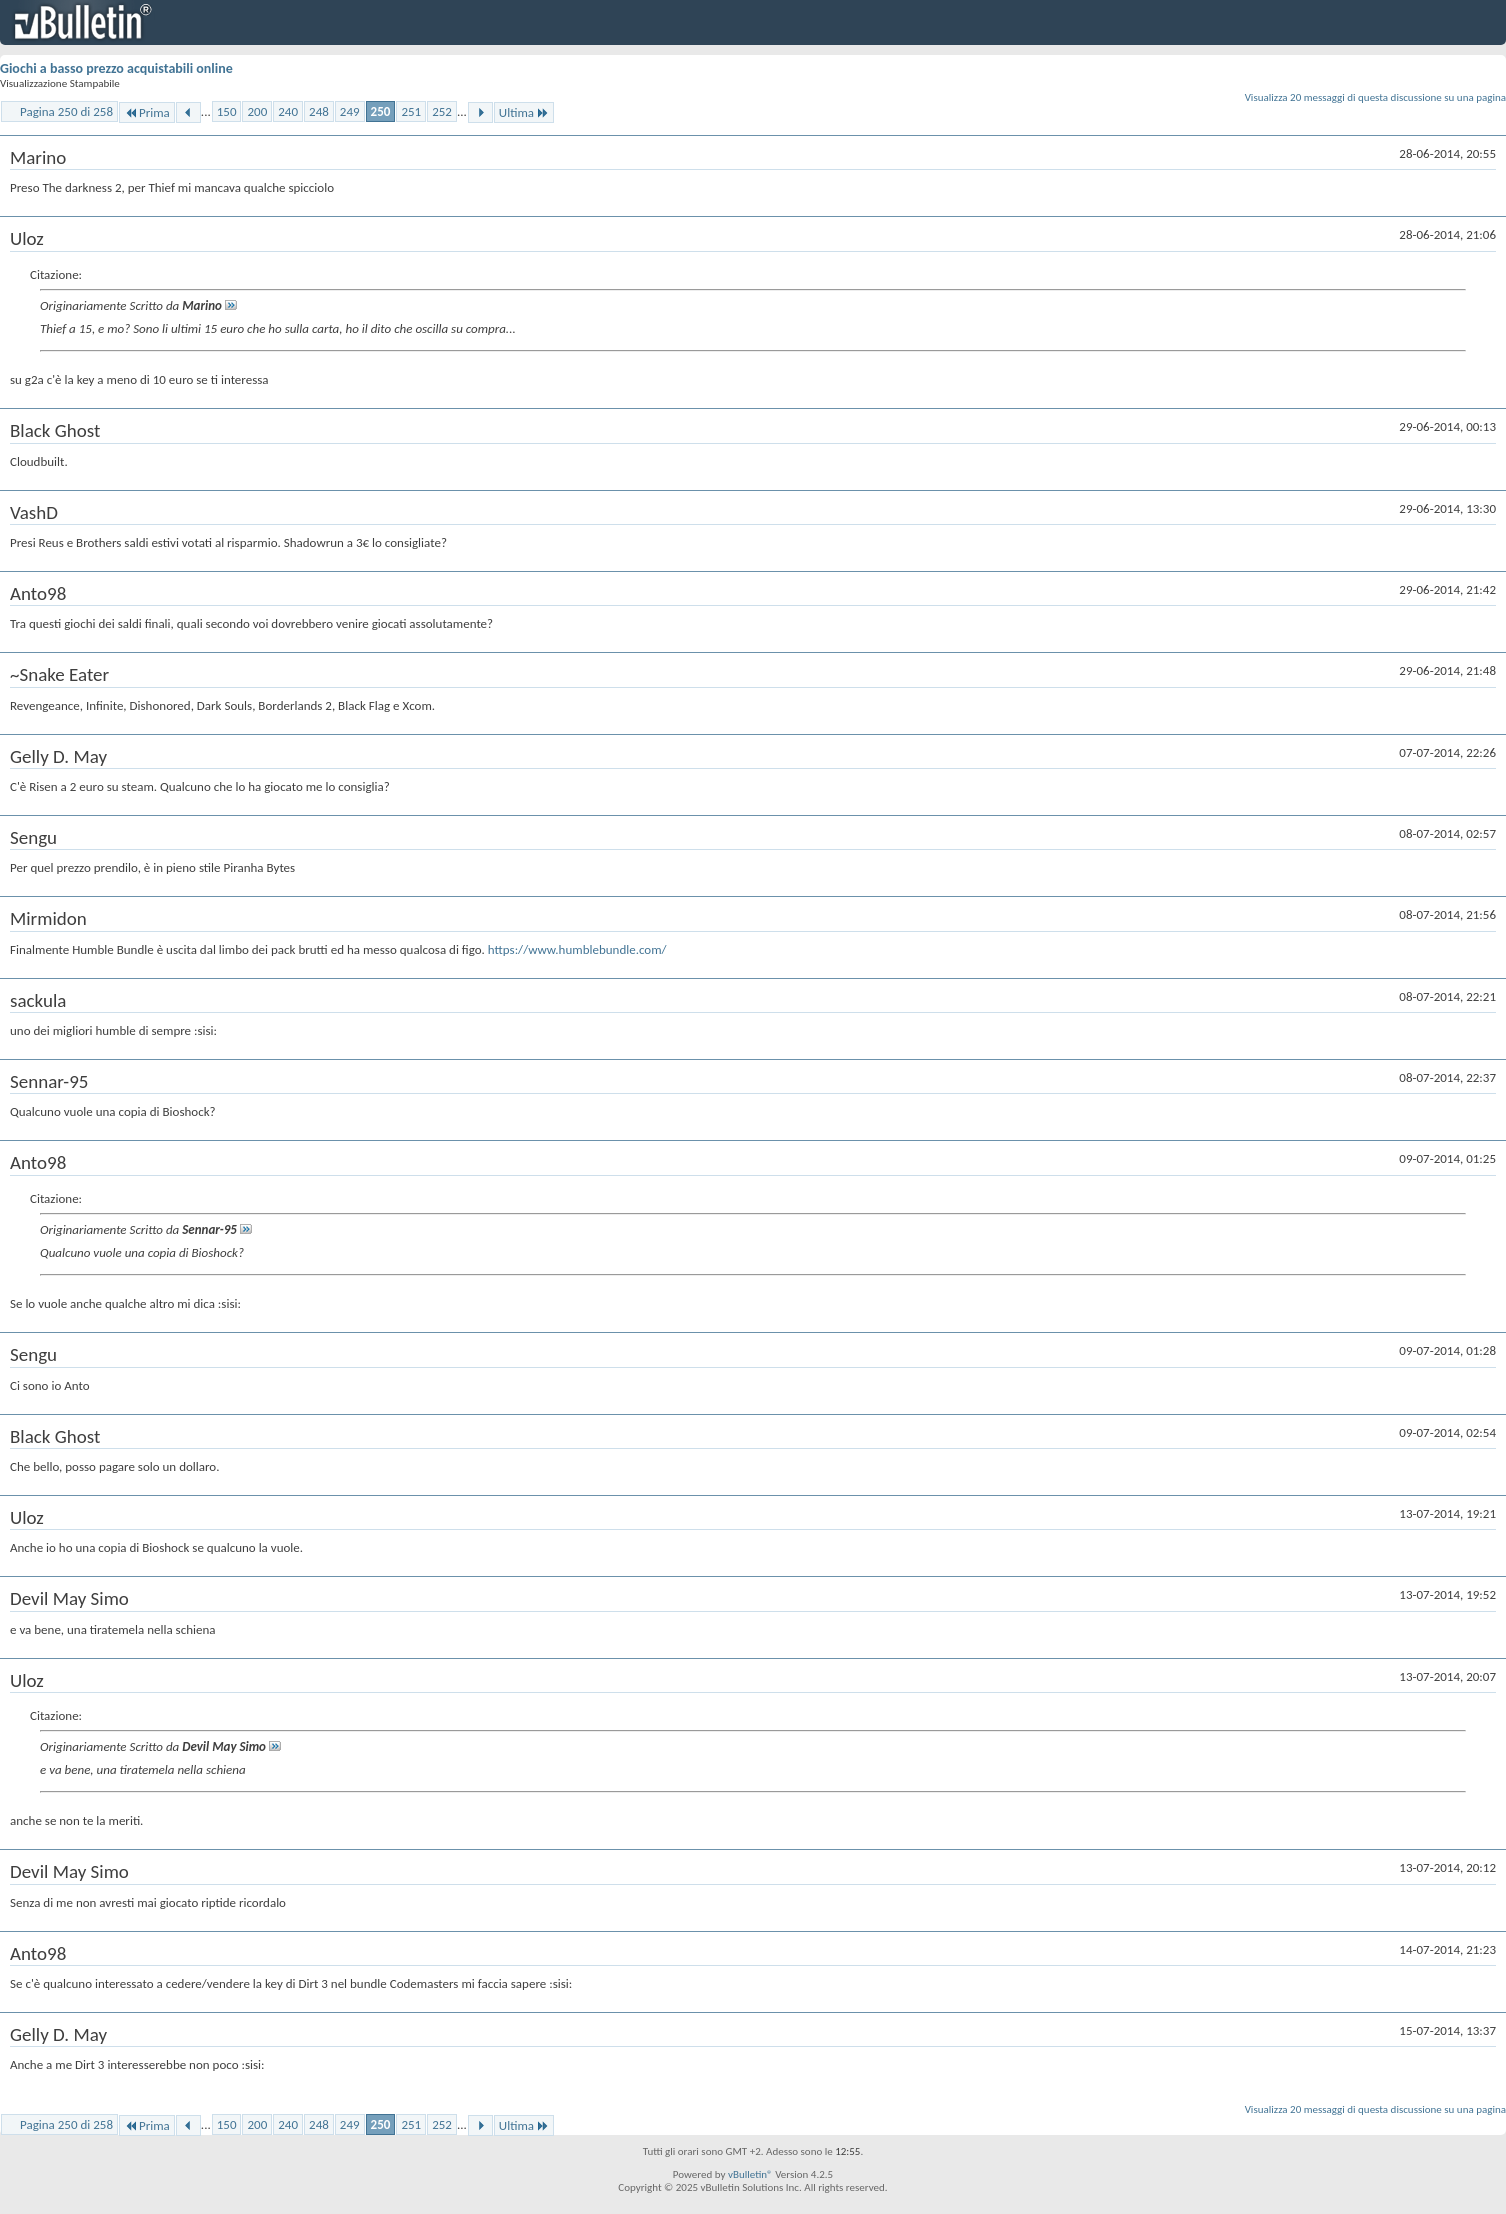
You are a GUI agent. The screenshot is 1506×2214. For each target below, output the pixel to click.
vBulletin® (750, 2174)
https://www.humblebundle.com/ (577, 949)
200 (257, 111)
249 (350, 111)
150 (227, 111)
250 (381, 111)
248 (319, 111)
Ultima (524, 112)
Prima (147, 112)
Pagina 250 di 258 (66, 111)
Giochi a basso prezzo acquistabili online (116, 68)
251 (411, 111)
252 (442, 111)
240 (288, 111)
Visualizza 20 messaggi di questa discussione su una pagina (1375, 97)
